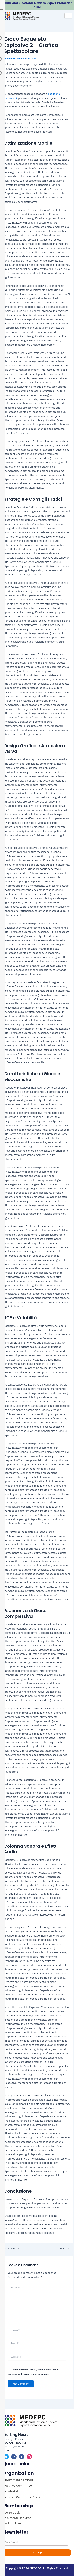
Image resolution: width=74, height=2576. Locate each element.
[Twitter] (6, 2456)
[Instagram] (29, 2456)
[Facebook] (21, 2456)
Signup (37, 2552)
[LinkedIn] (14, 2456)
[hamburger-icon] (68, 15)
